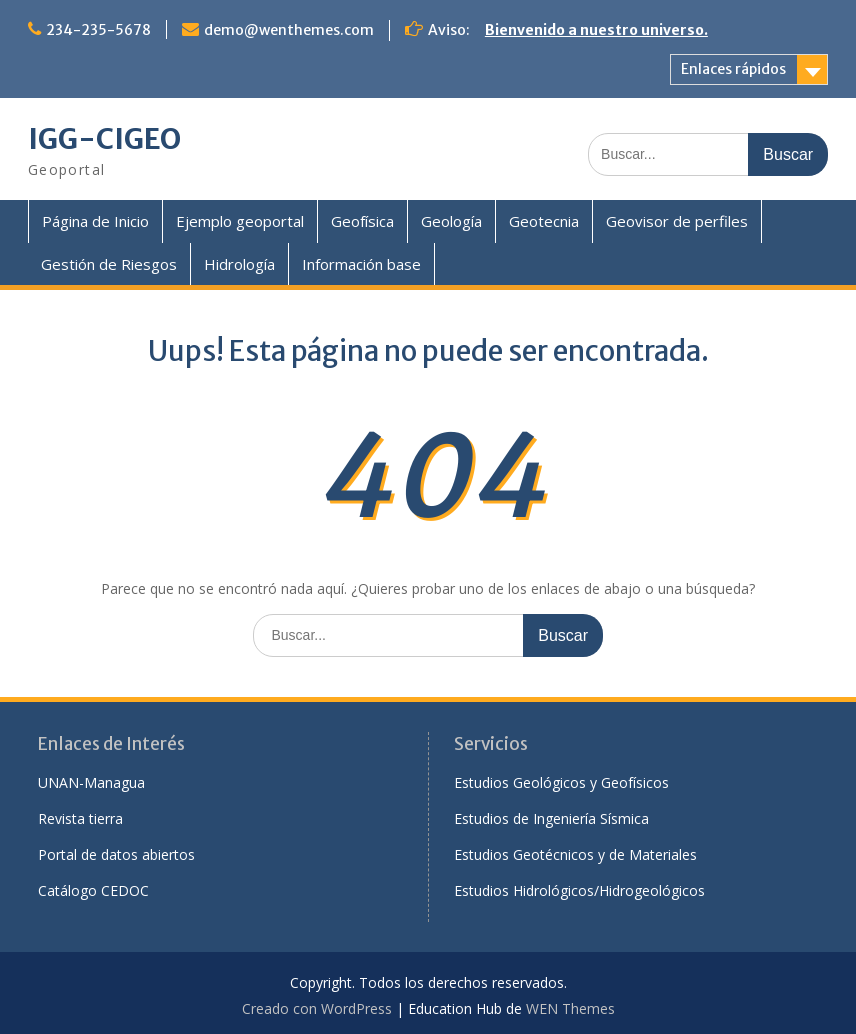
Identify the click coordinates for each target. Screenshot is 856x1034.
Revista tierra (80, 818)
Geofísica (362, 221)
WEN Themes (570, 1008)
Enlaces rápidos (733, 69)
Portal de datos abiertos (116, 854)
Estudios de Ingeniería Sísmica (551, 818)
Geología (451, 221)
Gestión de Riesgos (109, 264)
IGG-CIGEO (104, 139)
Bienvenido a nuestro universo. (596, 30)
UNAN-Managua (91, 782)
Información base (361, 264)
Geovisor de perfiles (677, 221)
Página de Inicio (95, 221)
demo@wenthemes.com (289, 30)
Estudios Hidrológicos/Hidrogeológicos (579, 890)
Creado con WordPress (317, 1008)
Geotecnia (544, 221)
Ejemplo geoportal (240, 221)
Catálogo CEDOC (93, 890)
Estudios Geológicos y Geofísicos (561, 782)
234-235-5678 (98, 30)
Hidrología (239, 264)
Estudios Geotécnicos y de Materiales (575, 854)
